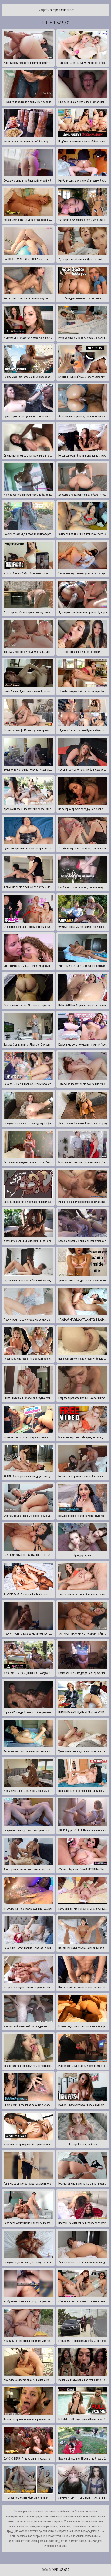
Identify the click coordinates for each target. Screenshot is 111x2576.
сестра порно (58, 10)
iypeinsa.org (60, 2569)
